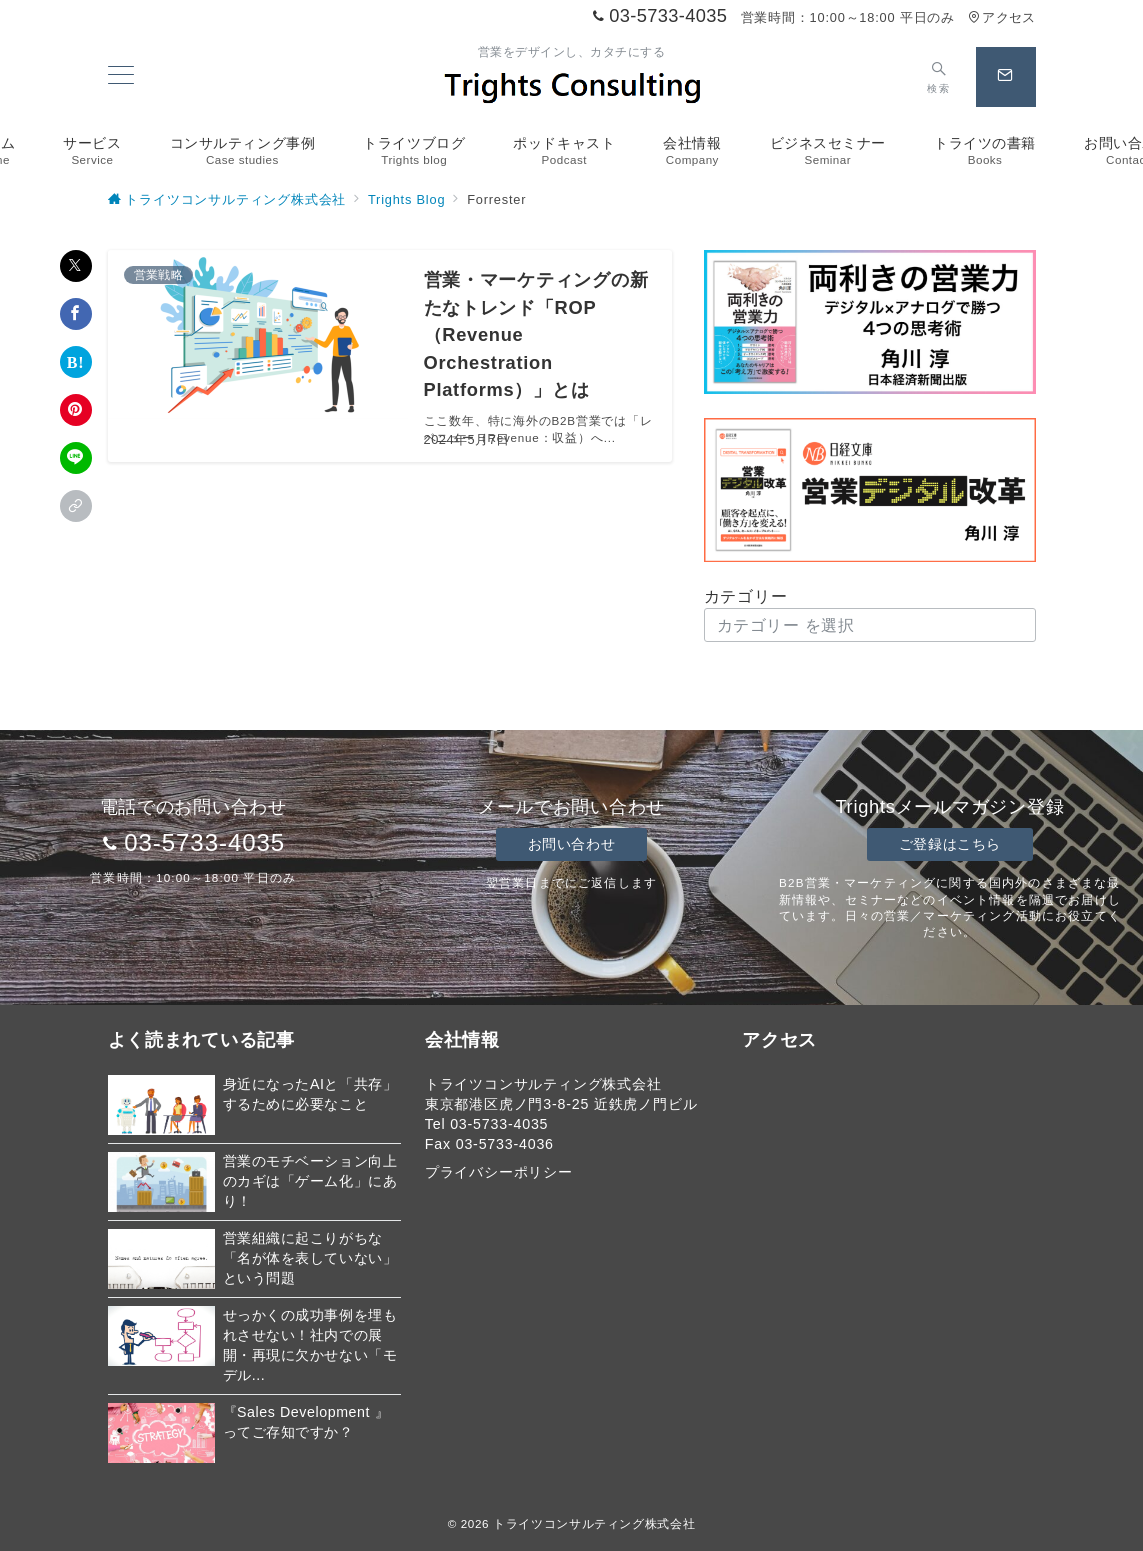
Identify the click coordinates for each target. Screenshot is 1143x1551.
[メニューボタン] (121, 77)
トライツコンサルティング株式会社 (594, 1523)
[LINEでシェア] (76, 458)
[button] (76, 506)
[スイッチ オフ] (938, 77)
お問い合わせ (571, 844)
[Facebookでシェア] (76, 314)
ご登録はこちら (950, 844)
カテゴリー (746, 596)
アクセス (1001, 17)
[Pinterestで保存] (76, 410)
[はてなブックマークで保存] (76, 362)
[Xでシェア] (76, 266)
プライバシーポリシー (499, 1172)
